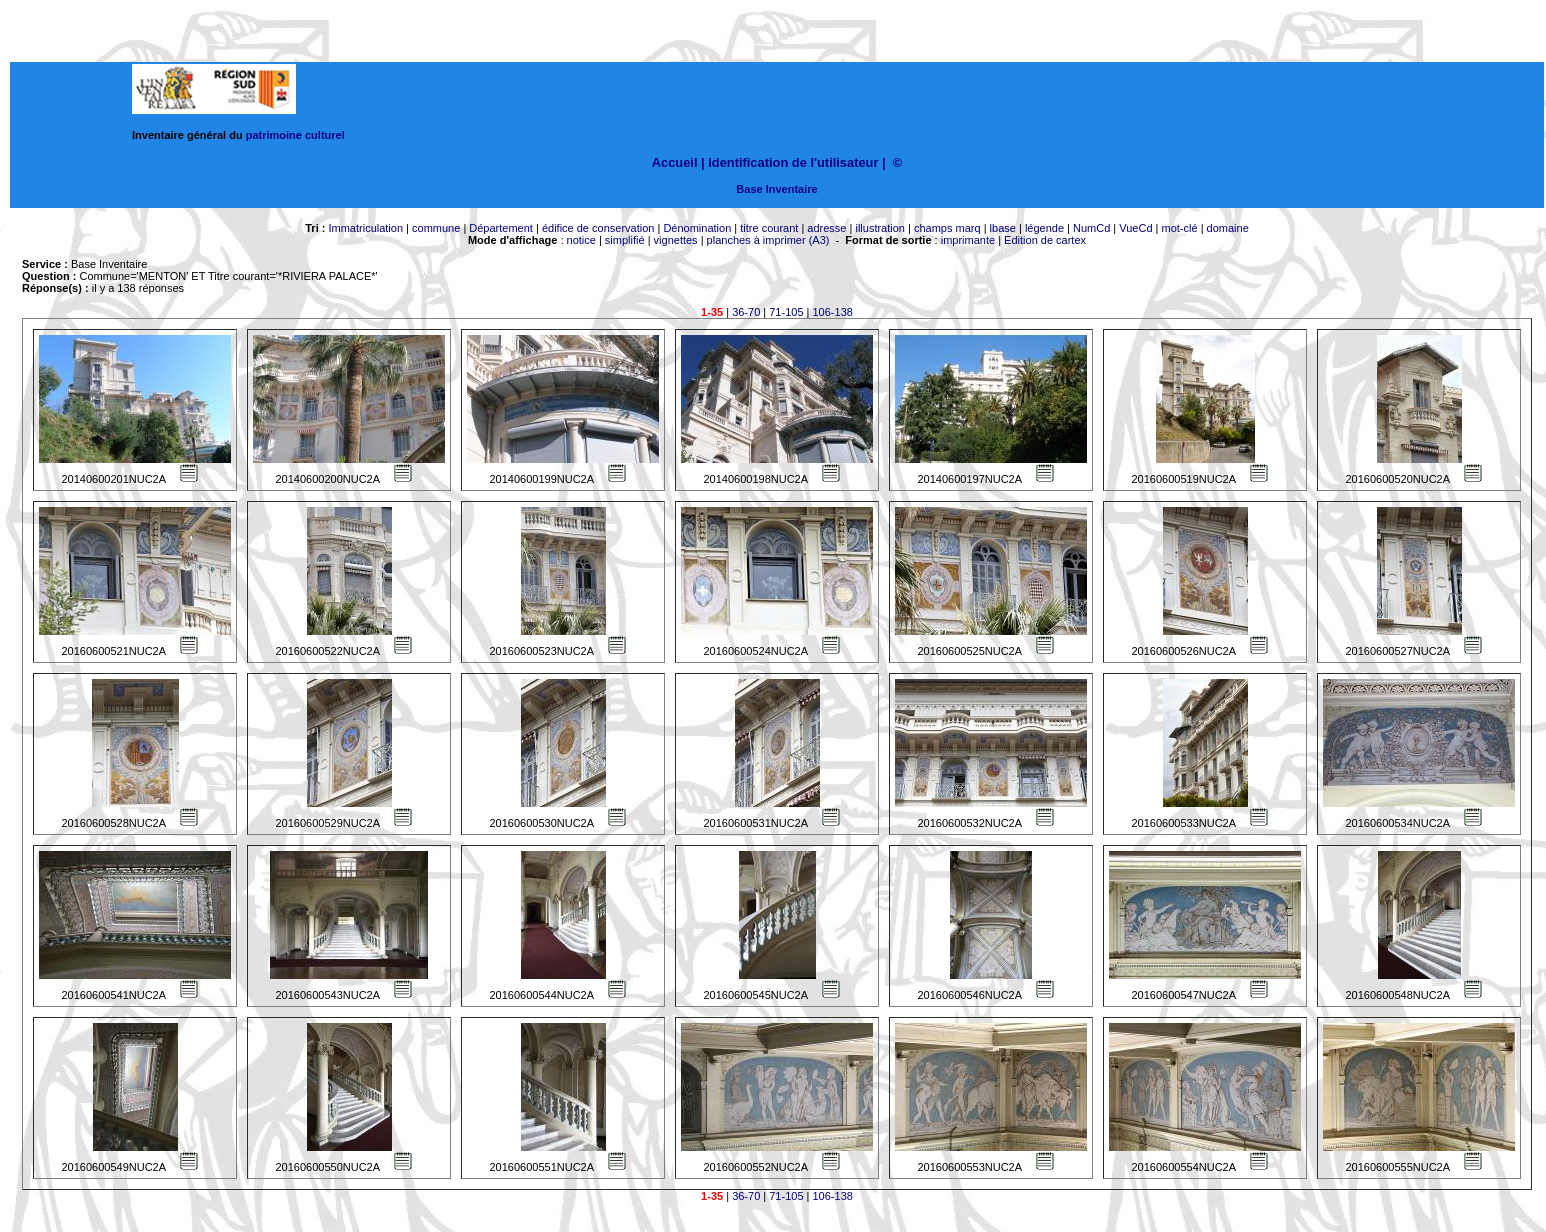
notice (581, 240)
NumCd (1091, 228)
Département (501, 228)
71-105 (786, 312)
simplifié (625, 240)
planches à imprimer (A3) (768, 240)
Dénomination (697, 228)
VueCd (1135, 228)
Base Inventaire (776, 189)
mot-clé (1180, 228)
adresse (826, 228)
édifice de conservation (598, 228)
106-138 (833, 312)
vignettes (676, 240)
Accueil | (678, 162)
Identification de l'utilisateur (793, 162)
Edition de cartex (1045, 240)
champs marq (947, 228)
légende (1044, 228)
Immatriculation (365, 228)
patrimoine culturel (295, 135)
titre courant (769, 228)
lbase (1003, 228)
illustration (880, 228)
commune (436, 228)
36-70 (746, 312)
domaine (1228, 228)
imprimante (968, 240)
